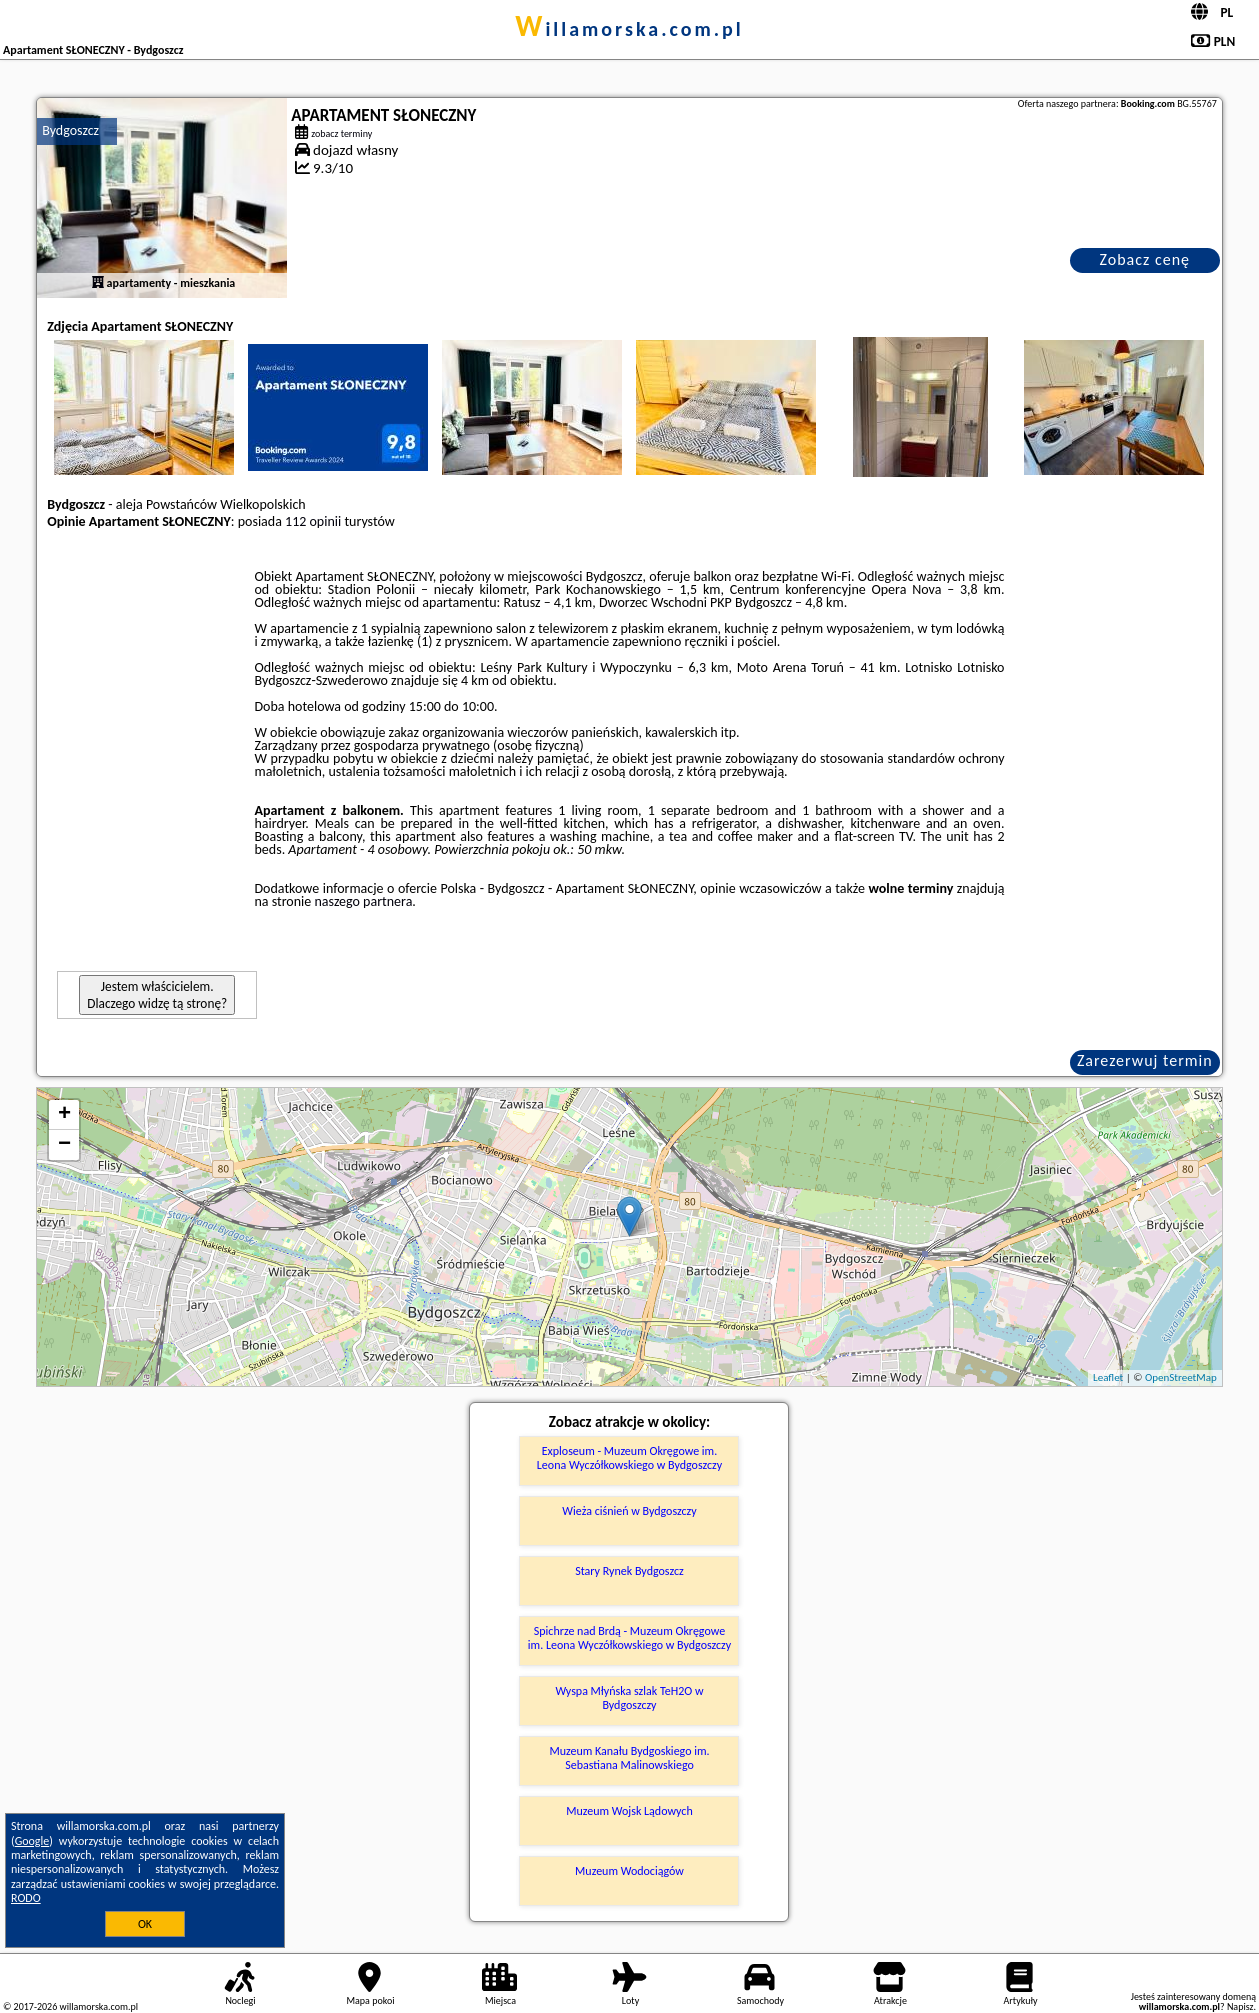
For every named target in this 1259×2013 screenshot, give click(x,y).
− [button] (64, 1145)
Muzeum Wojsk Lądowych (629, 1811)
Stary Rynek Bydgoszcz (629, 1571)
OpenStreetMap (1181, 1377)
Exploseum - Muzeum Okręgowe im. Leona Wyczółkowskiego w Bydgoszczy (629, 1458)
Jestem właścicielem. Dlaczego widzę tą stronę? (157, 995)
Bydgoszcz (70, 130)
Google (32, 1841)
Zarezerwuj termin (1145, 1060)
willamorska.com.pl (629, 29)
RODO (26, 1898)
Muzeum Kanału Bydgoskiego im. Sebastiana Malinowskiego (629, 1758)
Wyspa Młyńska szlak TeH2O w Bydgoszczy (629, 1698)
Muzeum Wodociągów (629, 1871)
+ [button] (64, 1115)
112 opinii (313, 521)
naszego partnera (363, 901)
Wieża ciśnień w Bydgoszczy (629, 1511)
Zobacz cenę (1144, 259)
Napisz (1240, 2006)
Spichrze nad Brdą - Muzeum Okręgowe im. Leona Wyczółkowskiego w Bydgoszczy (629, 1638)
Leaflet (1108, 1377)
